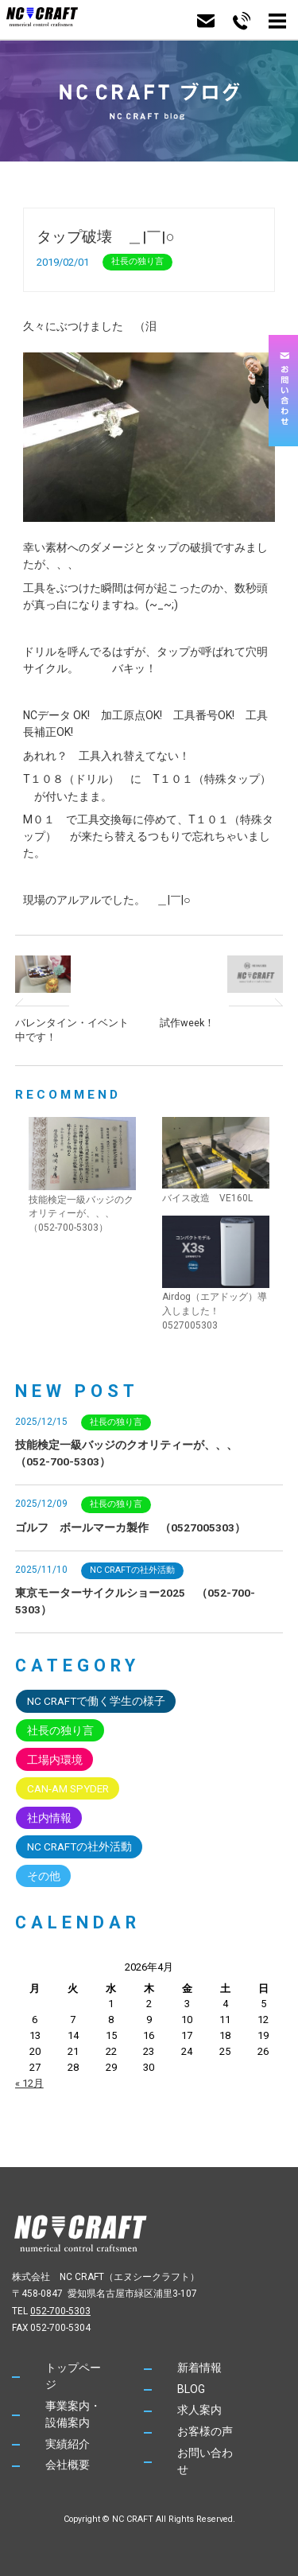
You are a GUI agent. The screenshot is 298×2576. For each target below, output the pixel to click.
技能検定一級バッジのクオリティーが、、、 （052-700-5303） (81, 1214)
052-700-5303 (60, 2311)
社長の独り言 (137, 261)
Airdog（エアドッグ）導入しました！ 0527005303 (214, 1311)
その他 (43, 1876)
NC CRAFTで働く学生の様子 (96, 1701)
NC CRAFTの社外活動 (132, 1570)
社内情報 (49, 1817)
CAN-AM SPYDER (68, 1788)
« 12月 (29, 2083)
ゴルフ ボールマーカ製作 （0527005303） (130, 1527)
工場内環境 (55, 1759)
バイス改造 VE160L (207, 1198)
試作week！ (187, 1023)
